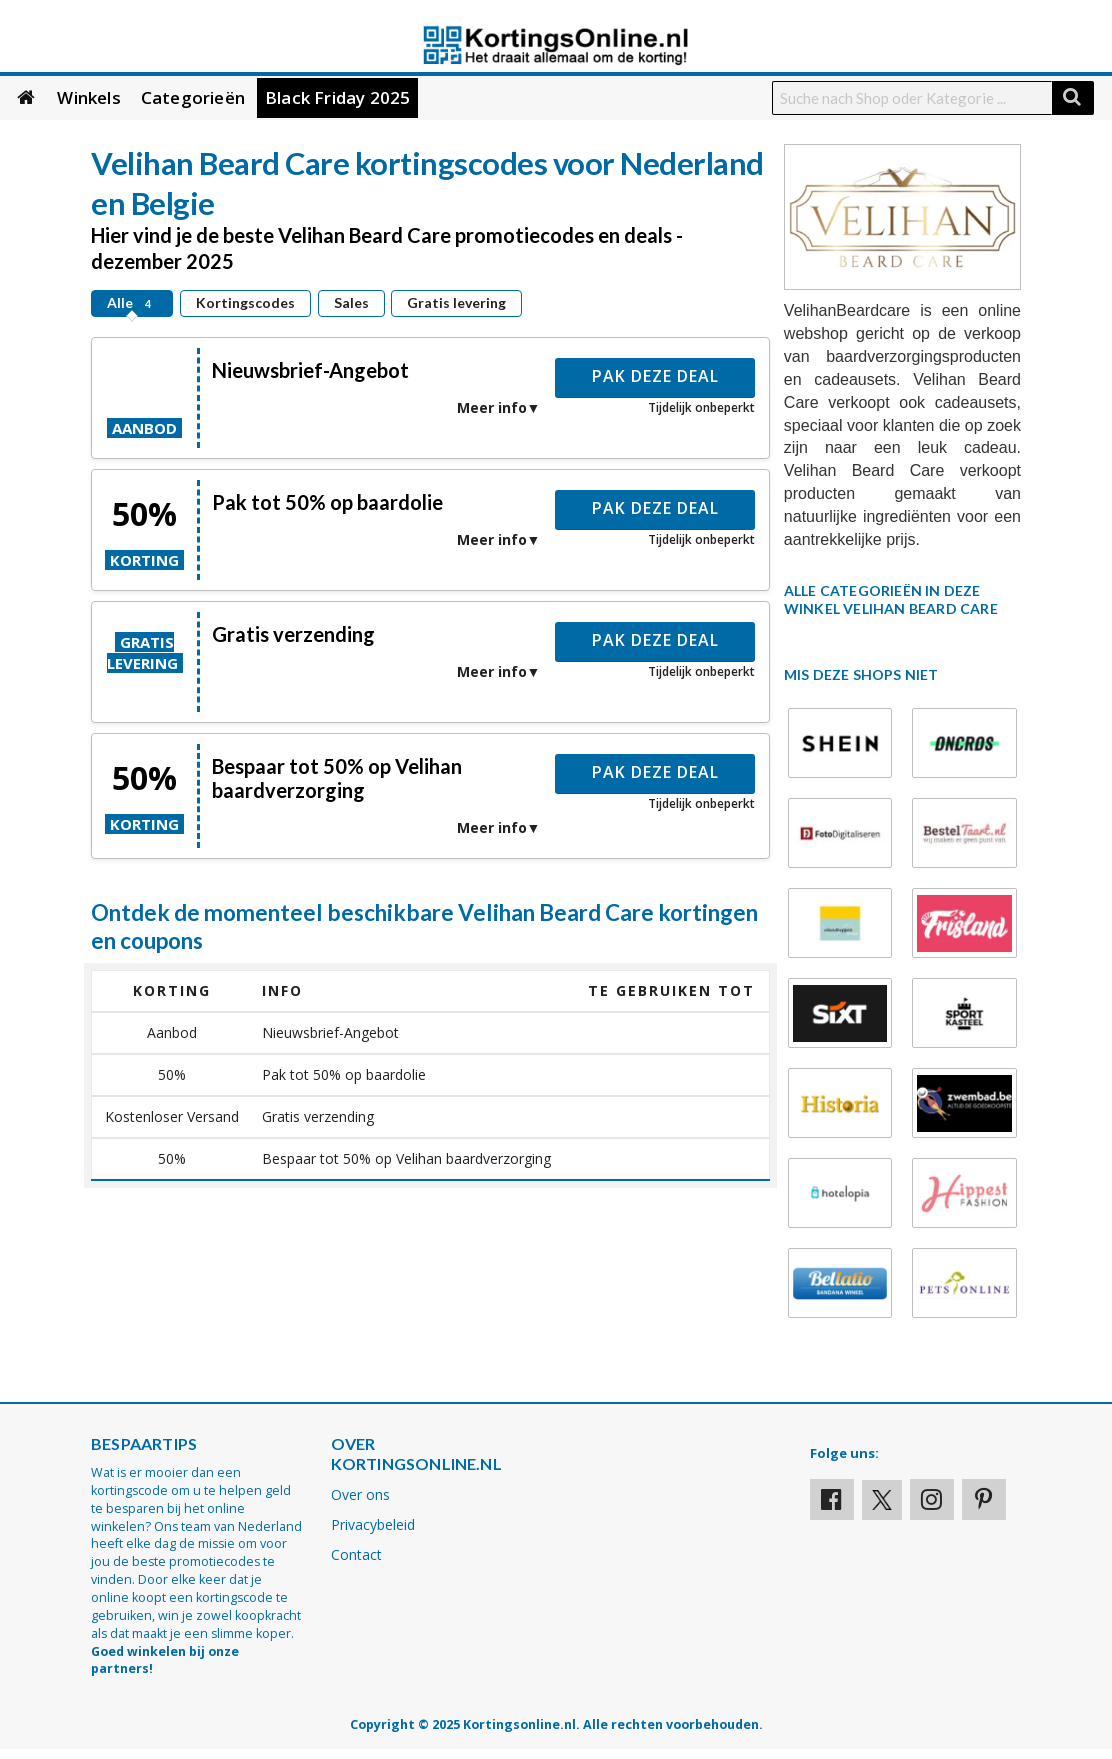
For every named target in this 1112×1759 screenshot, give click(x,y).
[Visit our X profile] (882, 1500)
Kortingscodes (245, 302)
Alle (132, 302)
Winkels (88, 97)
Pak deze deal (655, 376)
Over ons (360, 1494)
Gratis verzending (293, 634)
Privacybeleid (373, 1524)
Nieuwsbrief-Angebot (310, 370)
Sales (351, 302)
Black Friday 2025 (337, 97)
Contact (356, 1554)
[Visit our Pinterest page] (984, 1499)
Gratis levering (456, 302)
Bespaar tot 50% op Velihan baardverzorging (337, 778)
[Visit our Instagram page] (932, 1499)
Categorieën (193, 97)
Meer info (492, 407)
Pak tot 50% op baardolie (327, 502)
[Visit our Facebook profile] (832, 1499)
